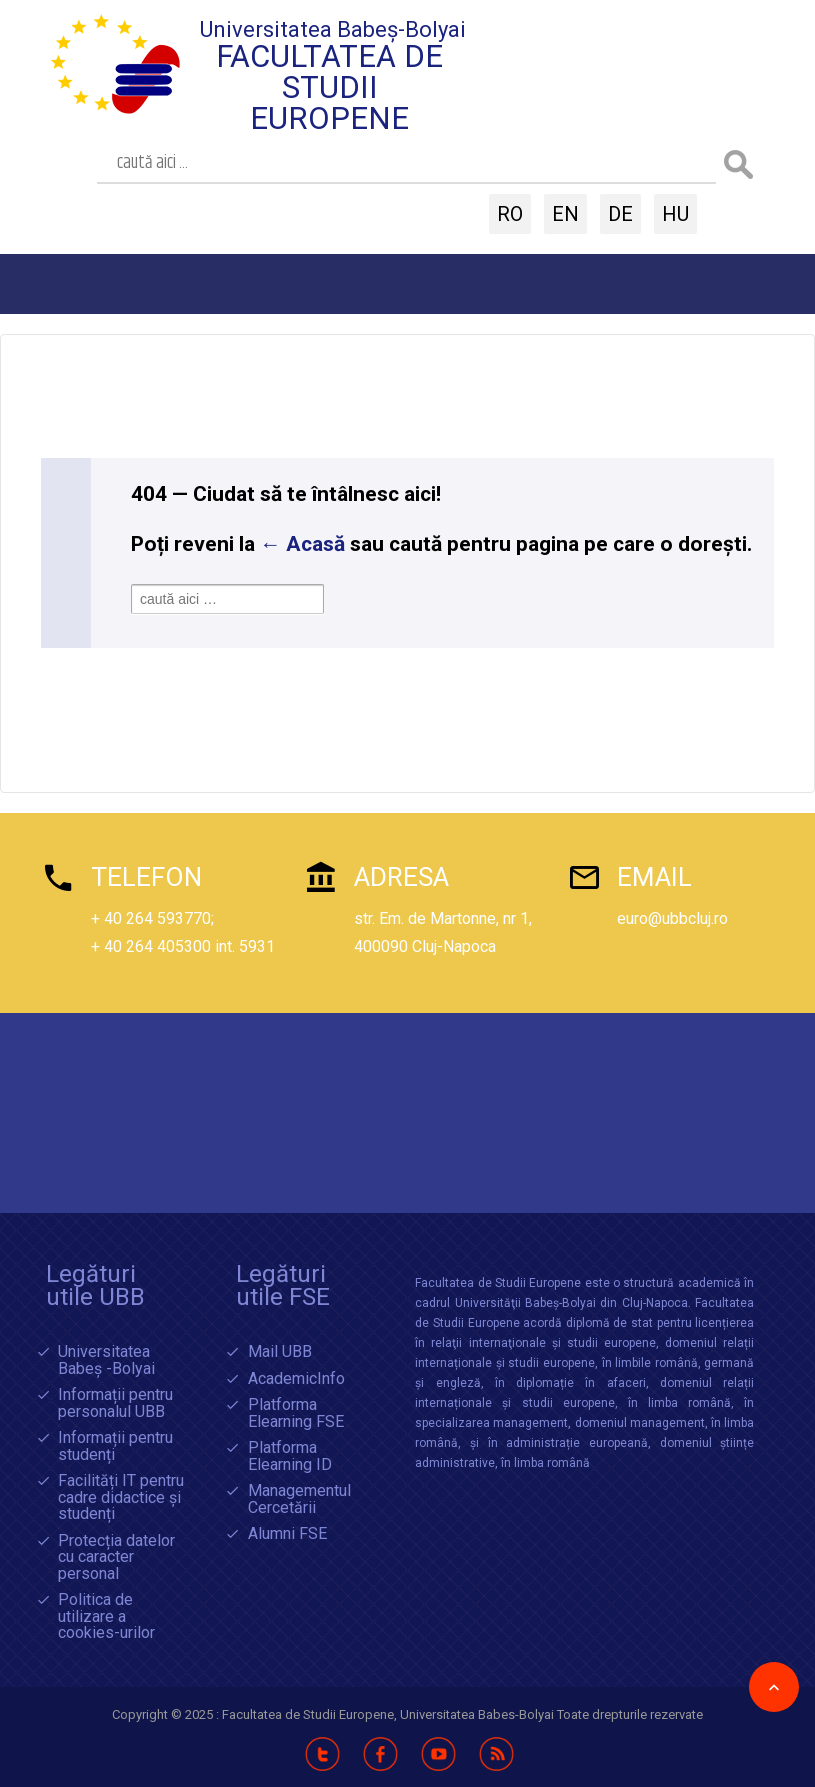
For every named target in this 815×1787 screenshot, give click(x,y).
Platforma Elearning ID (290, 1456)
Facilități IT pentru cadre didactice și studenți (121, 1498)
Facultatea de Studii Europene (329, 87)
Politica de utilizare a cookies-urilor (106, 1617)
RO (510, 214)
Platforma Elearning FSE (296, 1413)
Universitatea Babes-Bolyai (478, 1714)
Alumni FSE (287, 1534)
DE (620, 214)
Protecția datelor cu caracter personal (116, 1558)
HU (675, 214)
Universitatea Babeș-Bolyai (333, 29)
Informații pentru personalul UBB (115, 1403)
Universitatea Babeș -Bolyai (106, 1360)
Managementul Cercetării (299, 1499)
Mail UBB (280, 1352)
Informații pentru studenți (115, 1446)
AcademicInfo (296, 1379)
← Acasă (302, 544)
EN (565, 214)
